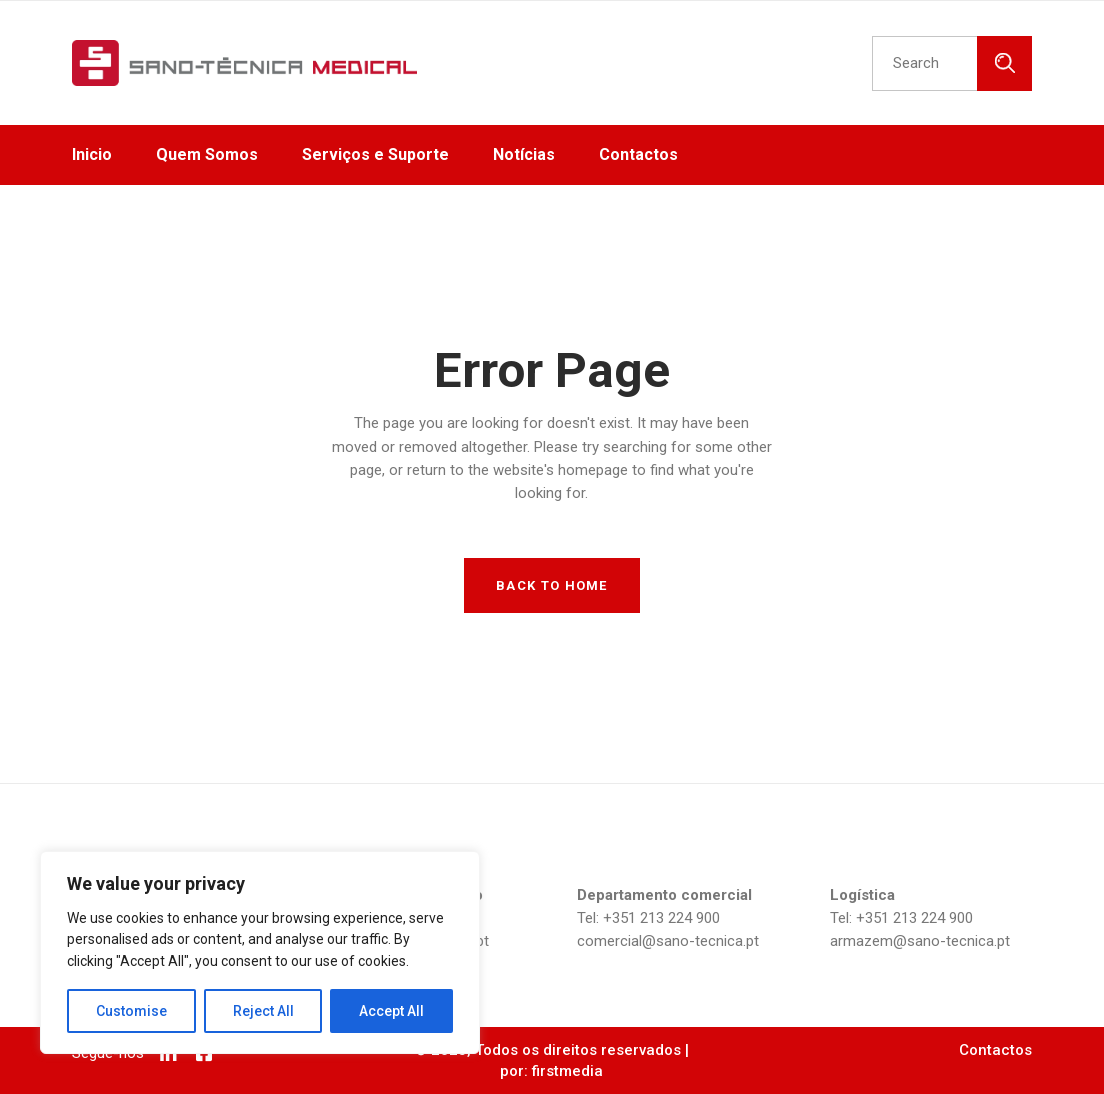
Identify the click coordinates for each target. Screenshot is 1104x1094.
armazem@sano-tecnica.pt (920, 941)
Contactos (995, 1050)
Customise (131, 1011)
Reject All (263, 1011)
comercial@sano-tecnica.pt (668, 941)
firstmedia (567, 1071)
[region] (260, 952)
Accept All (391, 1011)
